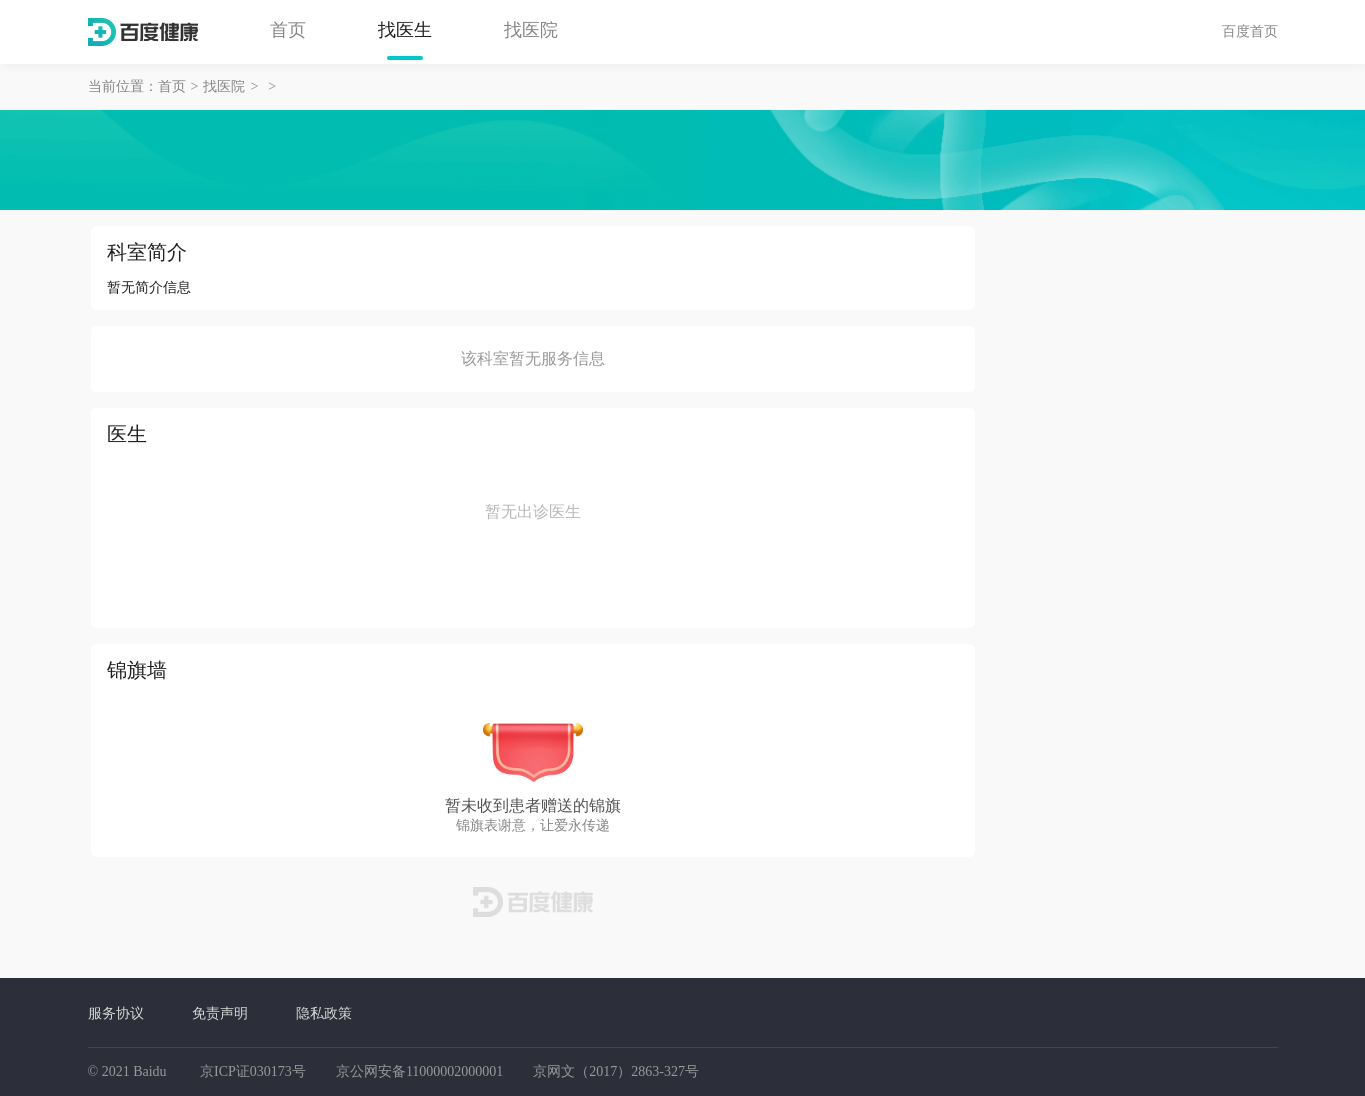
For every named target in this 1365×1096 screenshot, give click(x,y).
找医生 (405, 30)
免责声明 (220, 1013)
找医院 (531, 30)
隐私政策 (324, 1013)
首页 (288, 30)
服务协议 (116, 1013)
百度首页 (1250, 31)
